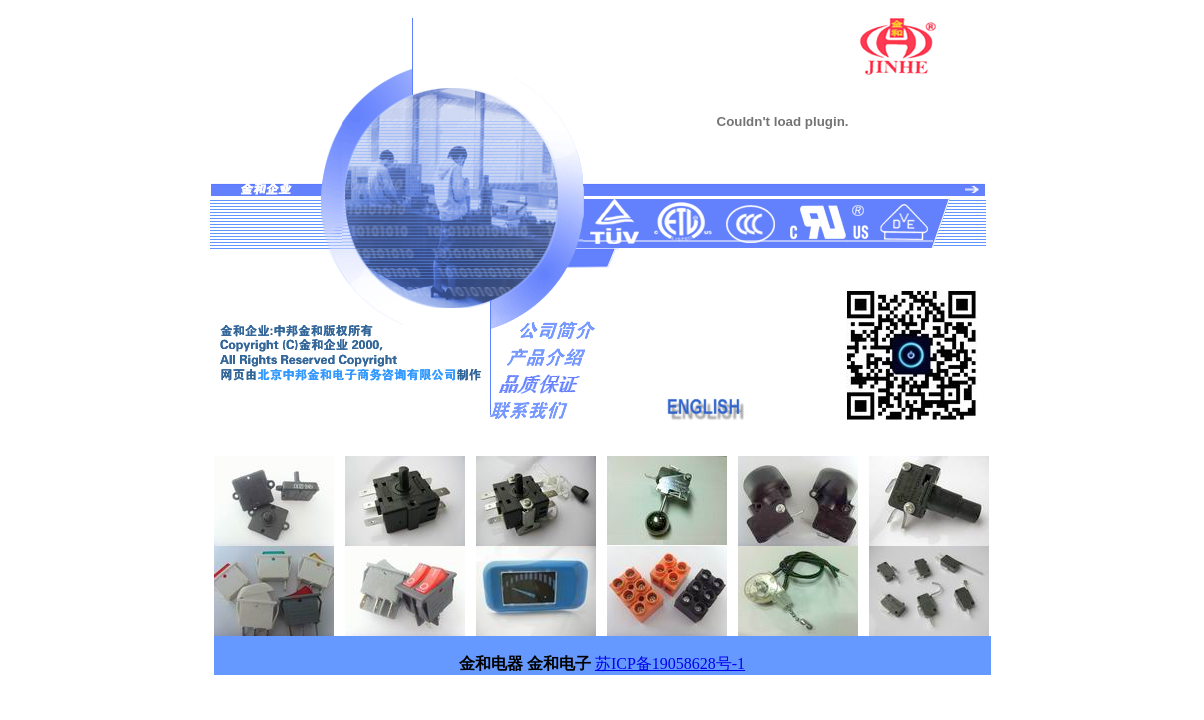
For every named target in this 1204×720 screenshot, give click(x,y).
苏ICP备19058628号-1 (670, 663)
